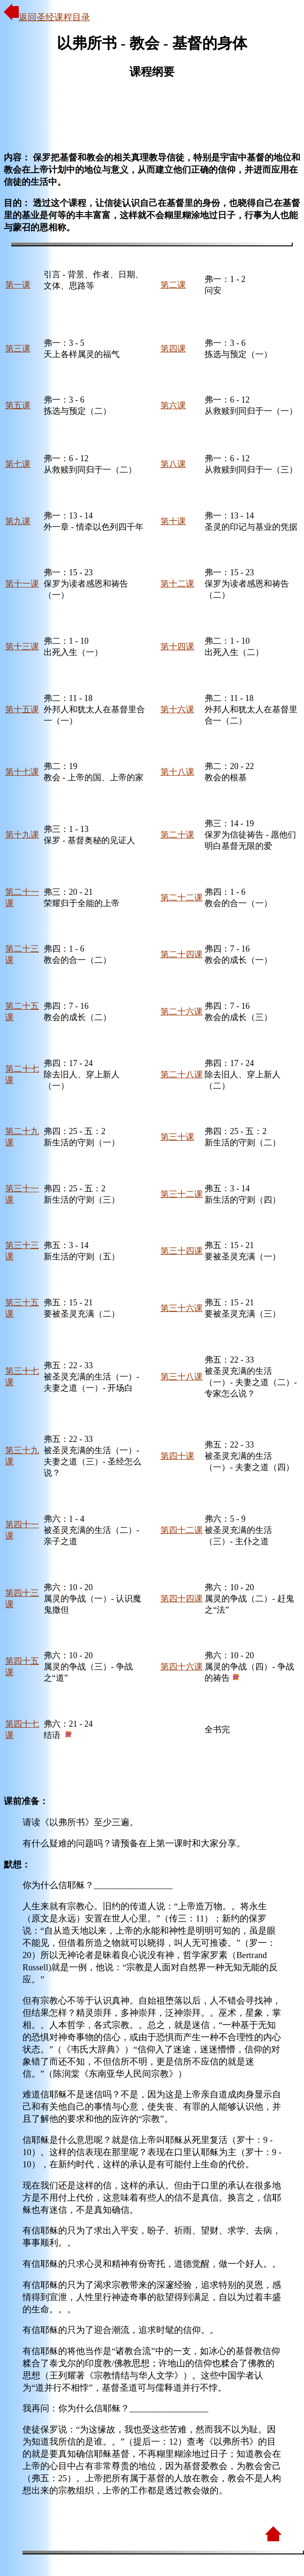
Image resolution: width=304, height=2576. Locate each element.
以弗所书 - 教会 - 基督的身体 (152, 43)
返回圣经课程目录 (47, 17)
